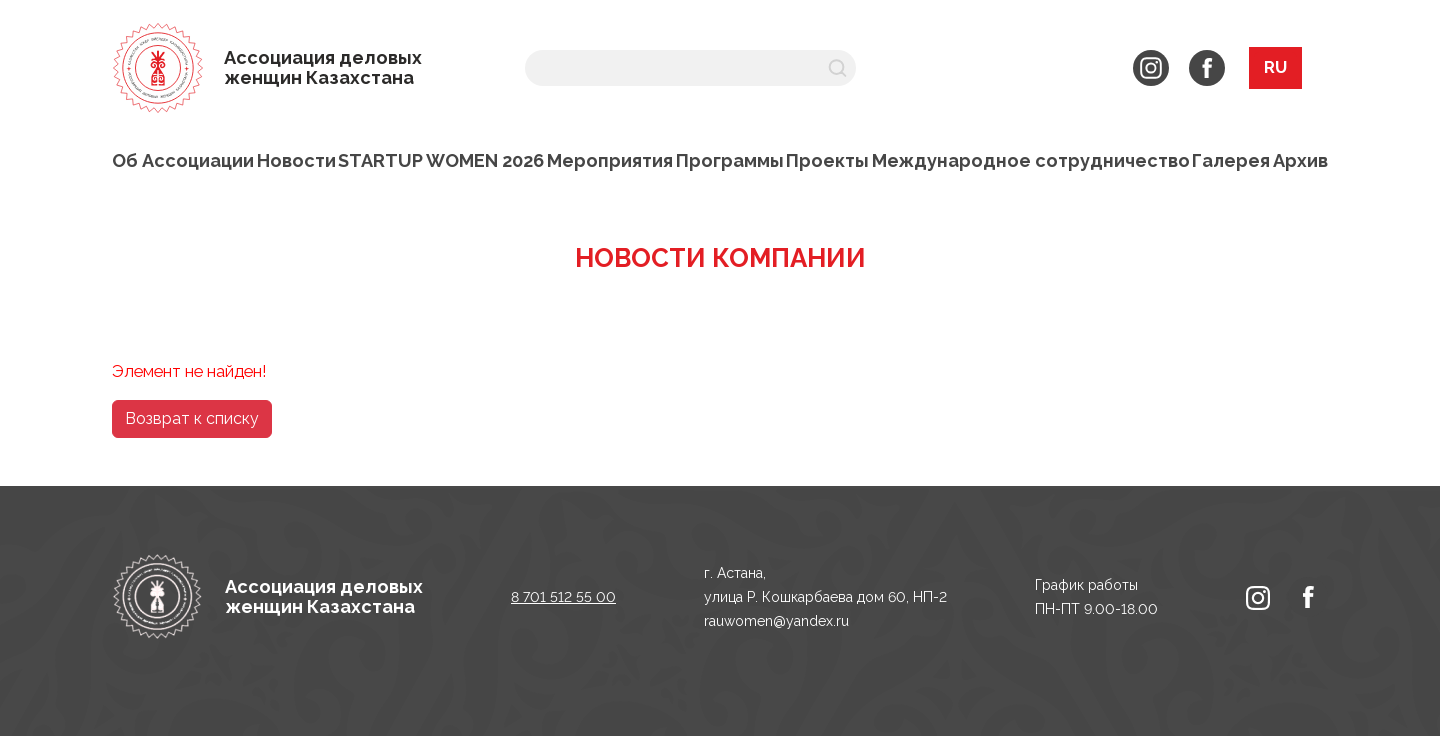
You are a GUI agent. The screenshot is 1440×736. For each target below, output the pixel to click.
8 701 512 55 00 (563, 597)
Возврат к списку (192, 418)
